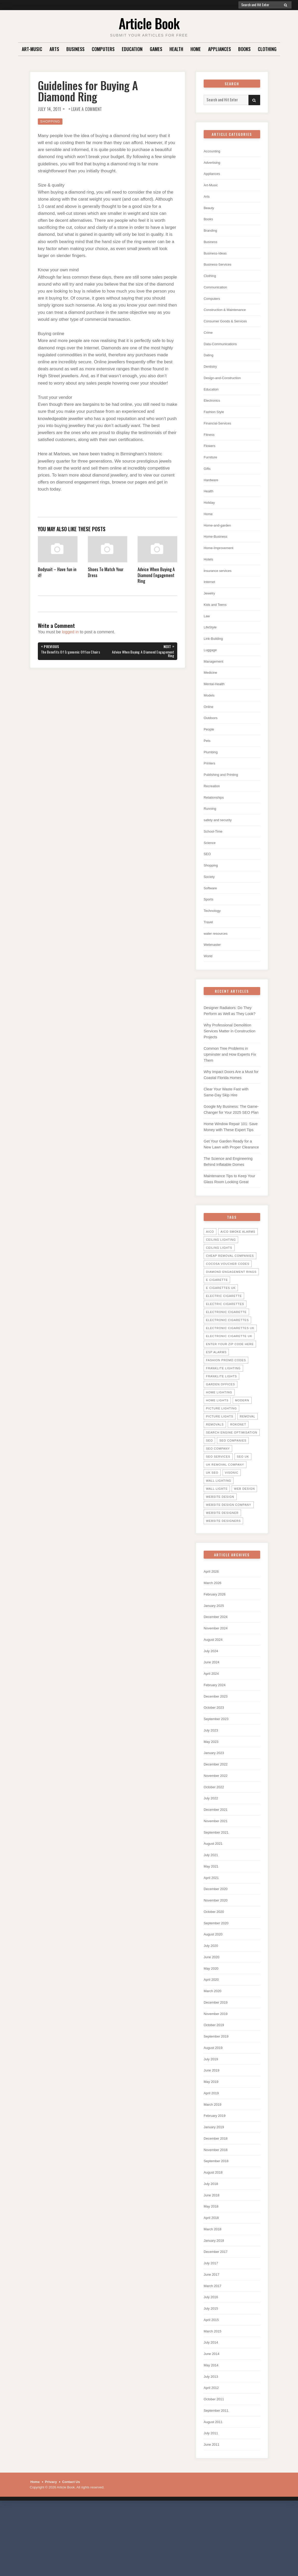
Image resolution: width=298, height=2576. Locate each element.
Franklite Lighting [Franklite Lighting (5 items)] (223, 1410)
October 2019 (215, 2080)
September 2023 (218, 1765)
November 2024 (217, 1672)
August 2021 (214, 1893)
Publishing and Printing (223, 793)
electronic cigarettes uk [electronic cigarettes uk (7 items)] (230, 1370)
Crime (209, 338)
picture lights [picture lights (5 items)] (219, 1458)
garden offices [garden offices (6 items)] (220, 1426)
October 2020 (215, 1963)
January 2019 (215, 2185)
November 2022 (217, 1823)
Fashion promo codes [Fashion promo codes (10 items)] (226, 1402)
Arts (54, 49)
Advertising (213, 163)
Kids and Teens (217, 617)
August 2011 (214, 2488)
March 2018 (214, 2290)
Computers (103, 49)
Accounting (213, 151)
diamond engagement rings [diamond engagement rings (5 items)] (231, 1313)
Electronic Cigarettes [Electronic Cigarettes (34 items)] (227, 1362)
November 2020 (217, 1952)
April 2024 (212, 1718)
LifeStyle (211, 641)
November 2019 (217, 2068)
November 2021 (217, 1870)
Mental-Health (216, 699)
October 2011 (215, 2465)
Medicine (211, 688)
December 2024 (217, 1660)
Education (132, 49)
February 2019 (216, 2173)
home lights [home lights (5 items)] (217, 1442)
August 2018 (214, 2232)
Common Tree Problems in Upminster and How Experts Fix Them (231, 1079)
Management (215, 676)
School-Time (214, 851)
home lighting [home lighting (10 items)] (219, 1434)
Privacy (51, 2549)
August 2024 (214, 1683)
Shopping (50, 121)
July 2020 (212, 1998)
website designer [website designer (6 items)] (222, 1554)
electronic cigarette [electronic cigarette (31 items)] (226, 1354)
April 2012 (212, 2453)
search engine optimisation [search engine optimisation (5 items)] (231, 1474)
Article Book (149, 23)
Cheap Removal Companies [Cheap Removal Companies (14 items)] (230, 1297)
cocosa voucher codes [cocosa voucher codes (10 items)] (227, 1305)
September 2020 (218, 1975)
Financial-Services (220, 431)
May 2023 (212, 1788)
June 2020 (213, 2010)
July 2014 (212, 2407)
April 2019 (212, 2150)
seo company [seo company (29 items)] (218, 1490)
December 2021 (217, 1858)
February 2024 (216, 1730)
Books (244, 49)
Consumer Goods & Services (229, 326)
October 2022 (215, 1835)
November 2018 (217, 2208)
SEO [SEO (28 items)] (209, 1482)
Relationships (215, 816)
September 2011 (218, 2477)
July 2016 (212, 2360)
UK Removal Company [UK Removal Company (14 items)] (225, 1506)
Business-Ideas (217, 256)
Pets (207, 758)
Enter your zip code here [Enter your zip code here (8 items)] (230, 1386)
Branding (211, 233)
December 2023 (217, 1742)
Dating (209, 361)
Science (210, 863)
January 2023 (215, 1800)
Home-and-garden (219, 536)
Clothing (267, 49)
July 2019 (212, 2115)
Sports (209, 921)
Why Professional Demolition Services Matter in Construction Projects (231, 1055)
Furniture (211, 466)
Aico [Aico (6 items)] (210, 1273)
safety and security (220, 839)
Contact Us (71, 2549)
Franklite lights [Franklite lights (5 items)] (221, 1418)
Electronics (213, 408)
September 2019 (218, 2092)
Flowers (210, 454)
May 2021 (212, 1917)
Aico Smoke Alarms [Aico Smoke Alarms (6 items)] (238, 1273)
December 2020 (217, 1940)
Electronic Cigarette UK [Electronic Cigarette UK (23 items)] (229, 1378)
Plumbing (212, 769)
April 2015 (212, 2383)
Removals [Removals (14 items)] (215, 1466)
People (210, 746)
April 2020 (212, 2033)
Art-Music (32, 49)
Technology (213, 933)
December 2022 (217, 1812)
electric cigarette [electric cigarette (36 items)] (224, 1337)
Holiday (210, 512)
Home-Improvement (221, 559)
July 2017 (212, 2325)
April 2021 (212, 1928)
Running (211, 828)
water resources (217, 956)
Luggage (211, 664)
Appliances (219, 49)
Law (207, 629)
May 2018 (212, 2267)
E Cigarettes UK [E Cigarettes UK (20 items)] (221, 1329)
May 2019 (212, 2138)
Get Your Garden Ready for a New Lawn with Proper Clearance (229, 1181)
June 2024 (213, 1707)
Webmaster (213, 968)
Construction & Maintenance (228, 314)
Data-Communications (223, 349)
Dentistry (211, 373)
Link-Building (215, 652)
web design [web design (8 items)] (244, 1530)
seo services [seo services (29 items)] (218, 1498)
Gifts (208, 478)
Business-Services (220, 268)
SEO (208, 874)
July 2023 (212, 1777)
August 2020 (214, 1987)
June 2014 (213, 2418)
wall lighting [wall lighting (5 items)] (218, 1522)
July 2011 (212, 2500)
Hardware (212, 489)
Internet (210, 594)
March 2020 (214, 2045)
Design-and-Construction (225, 384)
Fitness (210, 443)
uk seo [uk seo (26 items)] (212, 1514)
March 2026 (214, 1625)
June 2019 (213, 2127)
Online (209, 723)
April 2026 (212, 1613)
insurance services (220, 582)
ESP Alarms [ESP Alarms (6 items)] (216, 1394)
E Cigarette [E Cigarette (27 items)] (217, 1321)
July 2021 (212, 1905)
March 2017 (214, 2348)
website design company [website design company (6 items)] (228, 1546)
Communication (217, 291)
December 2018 (217, 2197)
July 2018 (212, 2243)
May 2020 (212, 2022)
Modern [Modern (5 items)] (242, 1442)
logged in (70, 632)
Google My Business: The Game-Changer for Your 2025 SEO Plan (229, 1139)
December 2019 (217, 2057)
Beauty (210, 209)
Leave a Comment (86, 109)
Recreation (213, 804)
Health (176, 49)
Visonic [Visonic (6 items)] (231, 1514)
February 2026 (216, 1637)
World (209, 979)
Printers (210, 781)
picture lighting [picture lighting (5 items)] (221, 1450)
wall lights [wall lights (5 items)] (217, 1530)
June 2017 (213, 2336)
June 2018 (213, 2255)
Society (210, 898)
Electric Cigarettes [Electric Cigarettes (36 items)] (225, 1345)
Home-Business (217, 547)
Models (210, 711)
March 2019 (214, 2162)
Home (195, 49)
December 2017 (217, 2313)
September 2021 (218, 1882)
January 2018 (215, 2302)
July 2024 (212, 1695)
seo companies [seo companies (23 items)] (232, 1482)
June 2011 (213, 2512)
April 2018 (212, 2278)
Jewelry (210, 606)
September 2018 (218, 2220)
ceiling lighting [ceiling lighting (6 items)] (221, 1281)
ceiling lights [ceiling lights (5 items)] (219, 1289)
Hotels (209, 571)
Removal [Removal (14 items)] (247, 1458)
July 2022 (212, 1847)
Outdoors (212, 734)
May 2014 (212, 2430)
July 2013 (212, 2442)
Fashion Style (215, 419)
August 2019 (214, 2103)
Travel (209, 944)
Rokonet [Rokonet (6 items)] (238, 1466)
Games (156, 49)
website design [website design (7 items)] (220, 1538)
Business (75, 49)
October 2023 (215, 1753)
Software (211, 909)
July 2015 (212, 2371)
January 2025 (215, 1649)
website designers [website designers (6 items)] (223, 1562)
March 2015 (214, 2395)
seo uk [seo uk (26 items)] (243, 1498)
